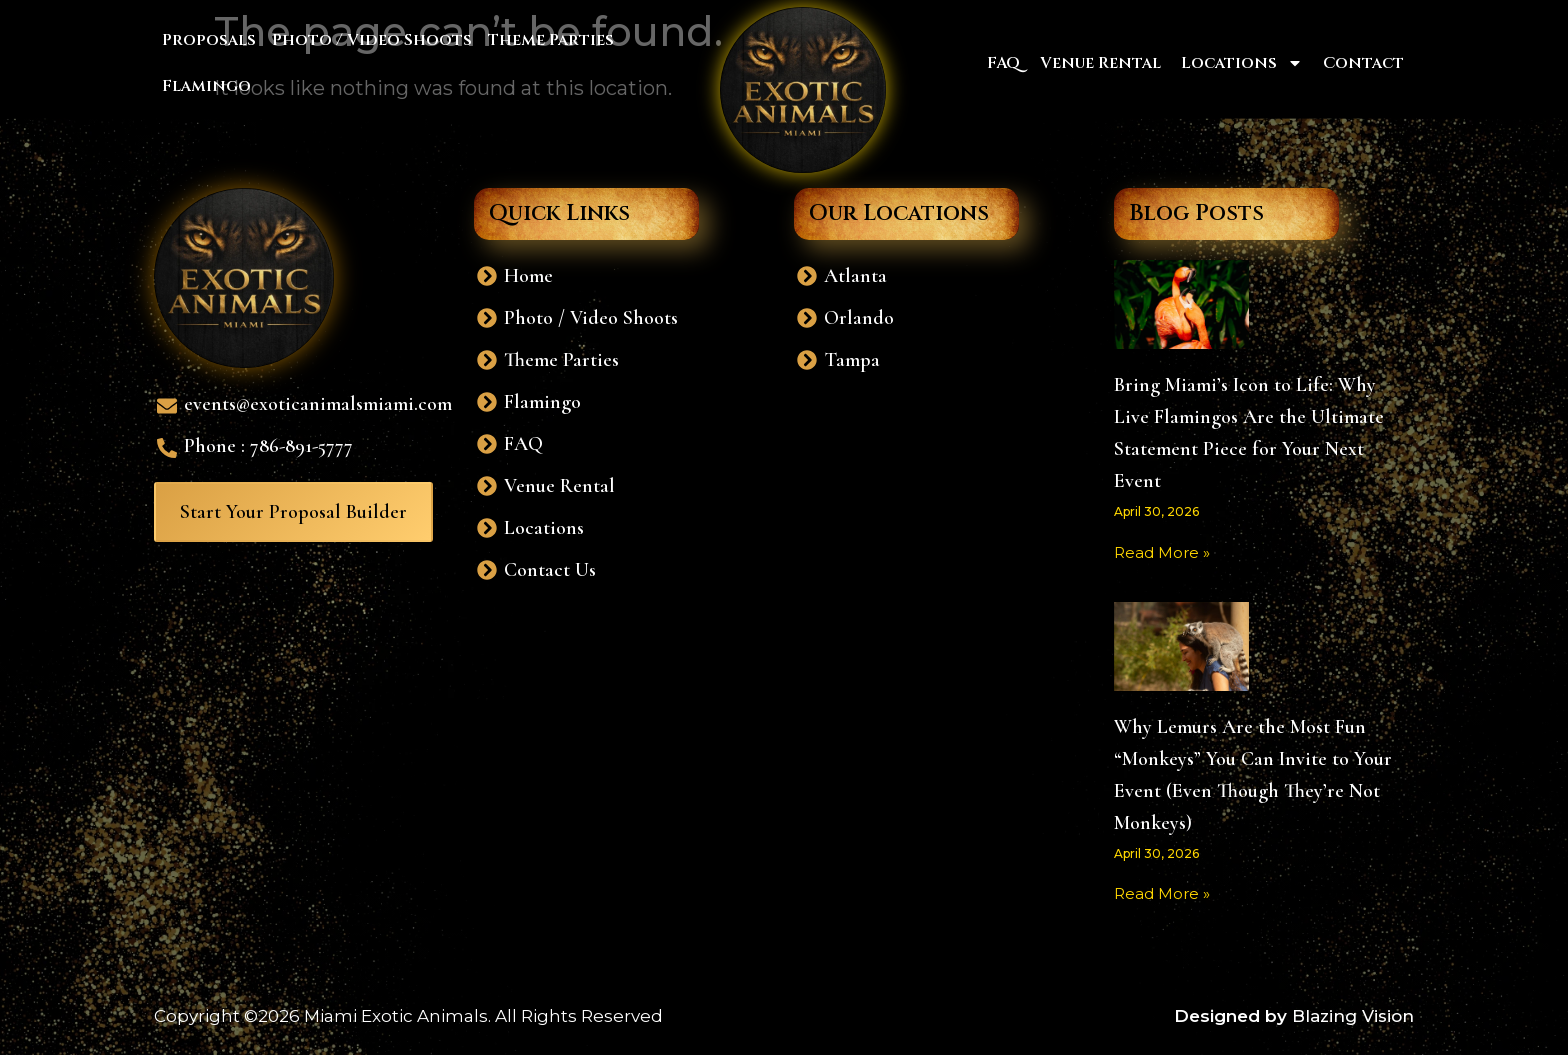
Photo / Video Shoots (372, 40)
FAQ (1003, 63)
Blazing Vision (1353, 1016)
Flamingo (206, 86)
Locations (1242, 63)
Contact (1363, 63)
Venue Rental (1100, 63)
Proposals (209, 40)
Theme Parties (551, 40)
